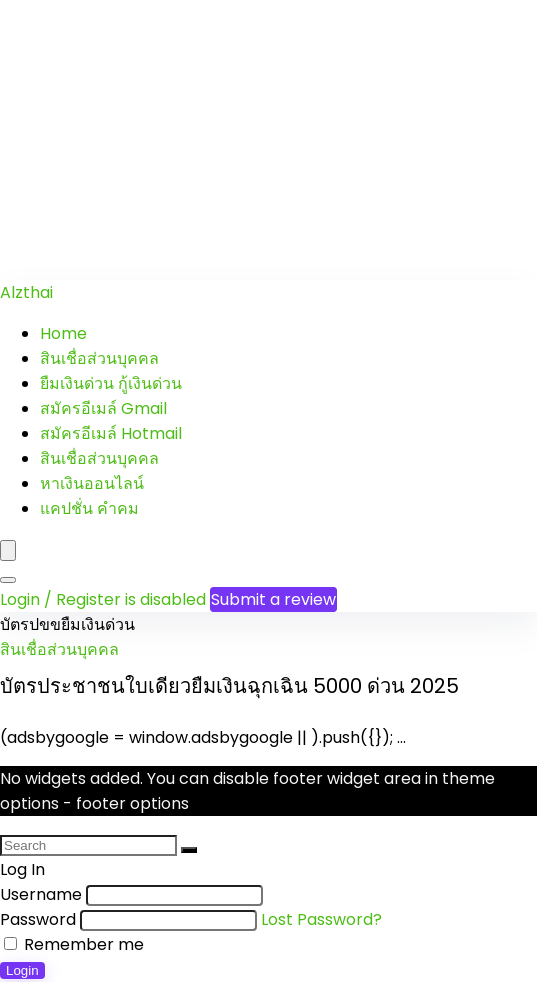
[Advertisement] (268, 140)
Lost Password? (321, 919)
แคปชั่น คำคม (89, 508)
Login (22, 970)
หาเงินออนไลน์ (92, 483)
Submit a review (273, 599)
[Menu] (8, 550)
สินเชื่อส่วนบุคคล (99, 358)
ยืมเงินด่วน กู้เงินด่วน (111, 383)
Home (63, 333)
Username (41, 894)
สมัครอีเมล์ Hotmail (111, 433)
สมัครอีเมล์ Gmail (103, 408)
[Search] (8, 580)
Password (38, 919)
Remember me (74, 944)
